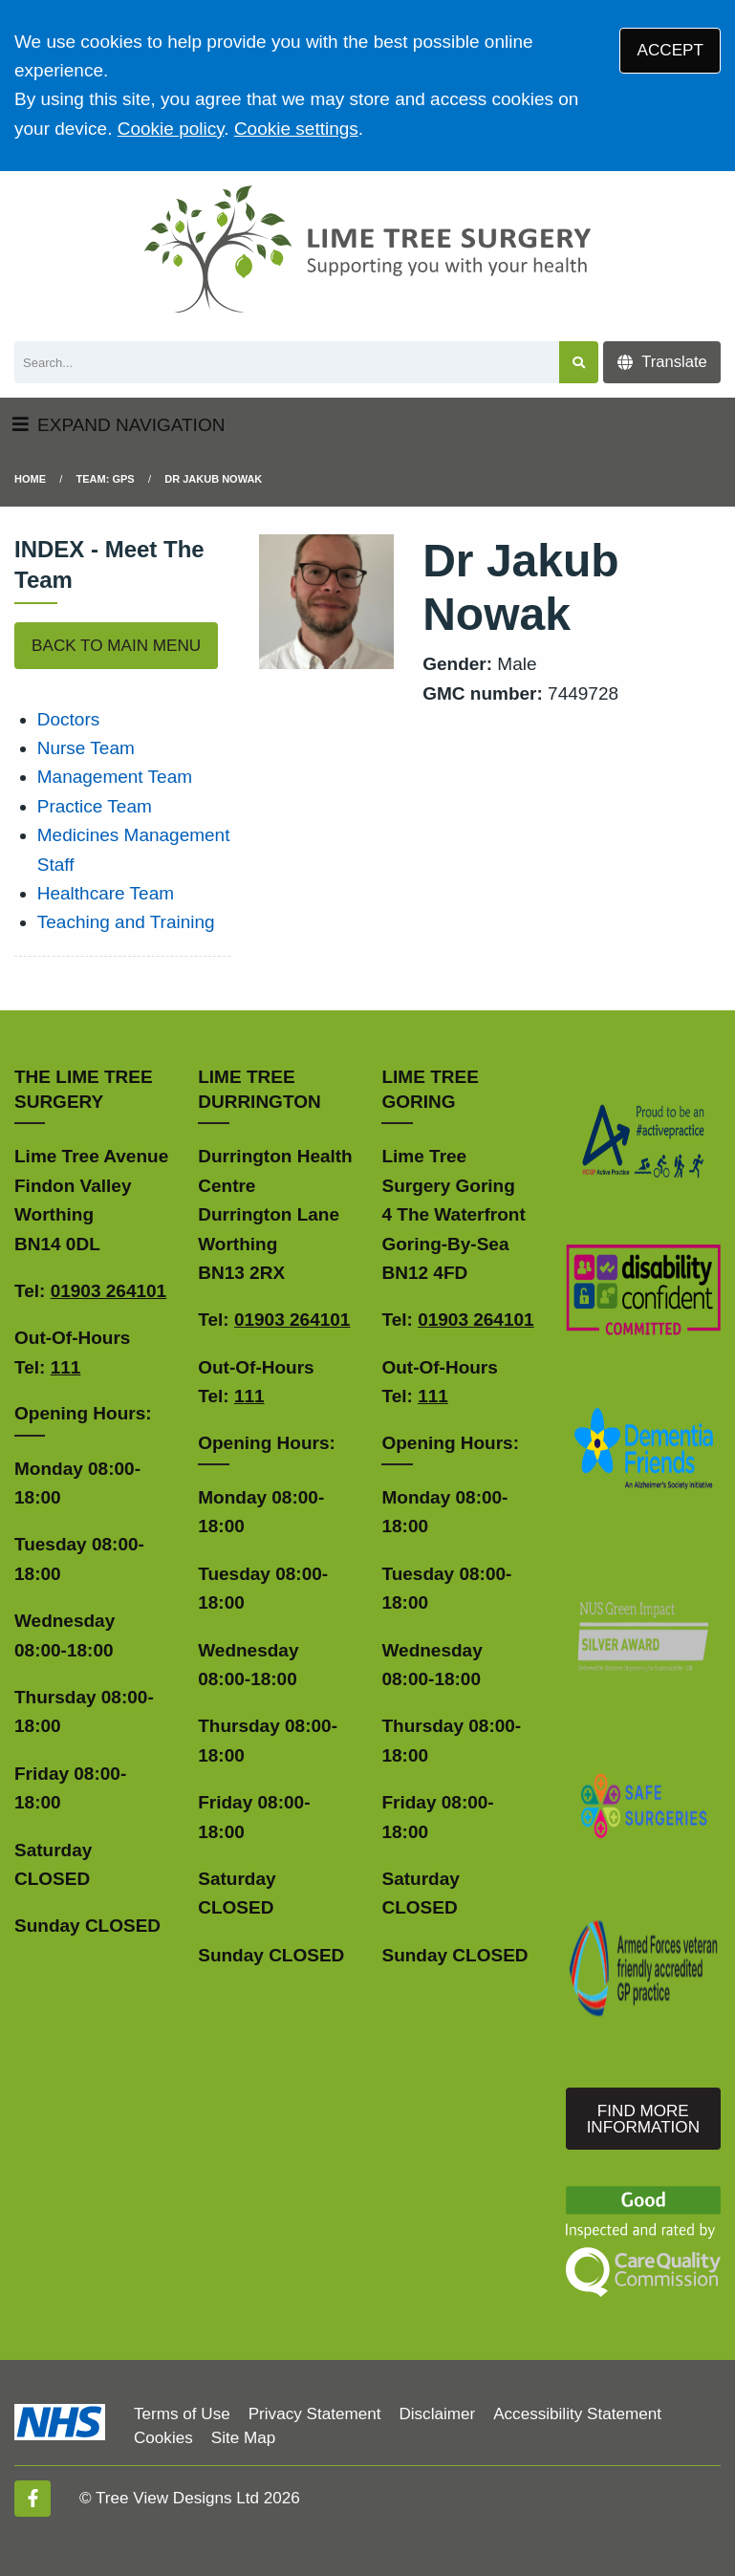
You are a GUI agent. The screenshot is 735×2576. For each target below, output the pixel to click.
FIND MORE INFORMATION (643, 2119)
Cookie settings (296, 129)
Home (30, 479)
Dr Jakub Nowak (213, 479)
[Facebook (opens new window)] (32, 2498)
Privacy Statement (315, 2414)
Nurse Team (86, 748)
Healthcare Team (105, 893)
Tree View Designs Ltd (177, 2498)
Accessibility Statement (577, 2414)
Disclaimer (437, 2414)
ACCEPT (670, 50)
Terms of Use (182, 2414)
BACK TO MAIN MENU (116, 646)
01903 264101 (109, 1291)
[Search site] (578, 362)
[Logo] (367, 249)
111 (66, 1367)
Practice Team (94, 806)
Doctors (68, 719)
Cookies (163, 2438)
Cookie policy (171, 129)
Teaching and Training (126, 922)
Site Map (243, 2438)
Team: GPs (105, 479)
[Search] (286, 362)
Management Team (114, 777)
